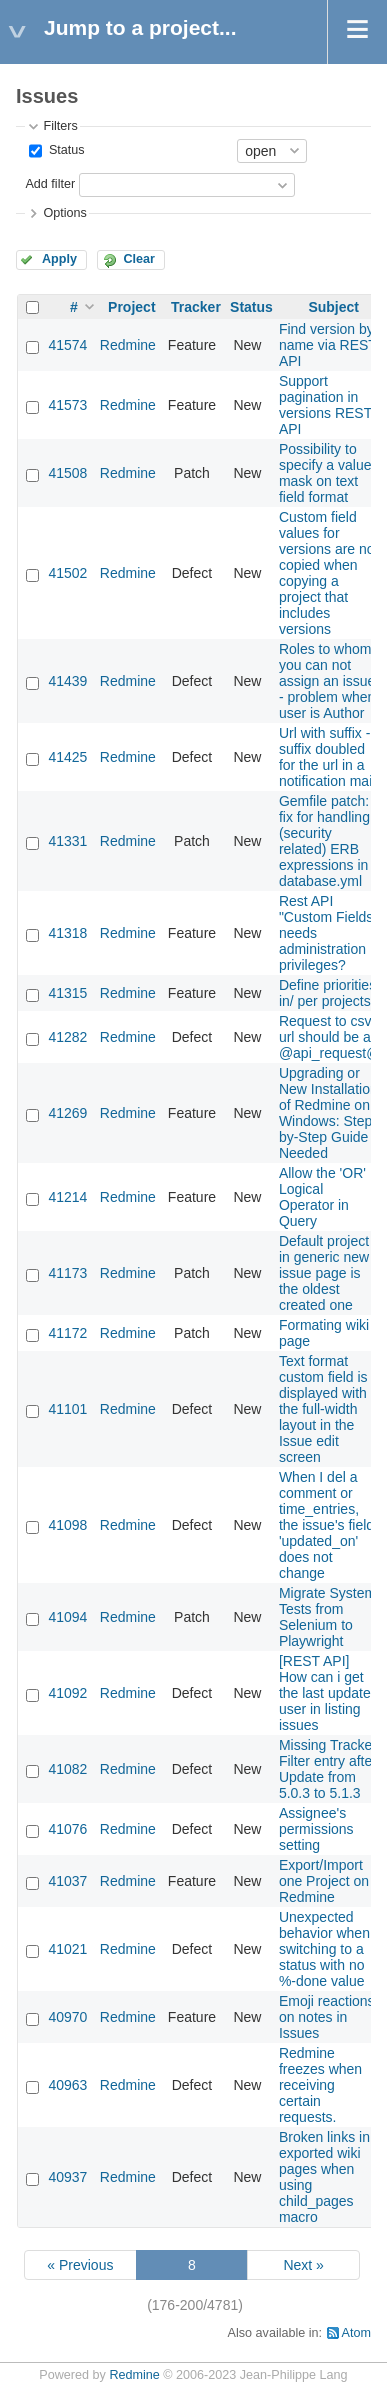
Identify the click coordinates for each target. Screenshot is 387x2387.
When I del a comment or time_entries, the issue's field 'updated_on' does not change (326, 1525)
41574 (67, 345)
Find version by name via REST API (328, 345)
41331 (67, 841)
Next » (303, 2265)
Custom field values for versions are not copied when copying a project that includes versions (329, 573)
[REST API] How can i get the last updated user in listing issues (329, 1693)
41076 (67, 1829)
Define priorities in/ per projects (327, 993)
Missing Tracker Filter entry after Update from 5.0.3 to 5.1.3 (328, 1769)
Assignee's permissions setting (316, 1829)
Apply (59, 259)
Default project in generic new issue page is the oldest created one (324, 1273)
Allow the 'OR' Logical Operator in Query (322, 1197)
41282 (67, 1037)
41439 (67, 681)
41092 (67, 1693)
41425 (67, 757)
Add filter (50, 184)
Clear (139, 259)
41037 (67, 1881)
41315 (67, 993)
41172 (67, 1333)
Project (131, 307)
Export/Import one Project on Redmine (324, 1881)
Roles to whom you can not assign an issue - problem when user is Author (327, 681)
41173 (67, 1273)
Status (64, 150)
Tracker (196, 307)
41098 (67, 1525)
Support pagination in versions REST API (325, 405)
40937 (67, 2177)
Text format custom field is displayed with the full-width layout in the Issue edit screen (323, 1409)
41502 (67, 573)
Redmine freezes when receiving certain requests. (320, 2085)
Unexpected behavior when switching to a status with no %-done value (324, 1949)
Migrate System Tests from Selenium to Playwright (327, 1617)
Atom (356, 2333)
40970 (67, 2017)
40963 (67, 2085)
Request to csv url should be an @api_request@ (330, 1037)
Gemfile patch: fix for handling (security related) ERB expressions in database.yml (324, 841)
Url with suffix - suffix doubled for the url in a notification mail (327, 757)
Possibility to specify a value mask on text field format (325, 473)
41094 (67, 1617)
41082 (67, 1769)
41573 (67, 405)
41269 (67, 1113)
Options (64, 213)
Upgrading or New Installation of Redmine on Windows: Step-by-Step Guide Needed (328, 1113)
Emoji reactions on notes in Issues (327, 2017)
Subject (333, 307)
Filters (60, 126)
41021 (67, 1949)
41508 (67, 473)
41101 (67, 1409)
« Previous (80, 2265)
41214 (67, 1197)
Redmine (128, 345)
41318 (67, 933)
